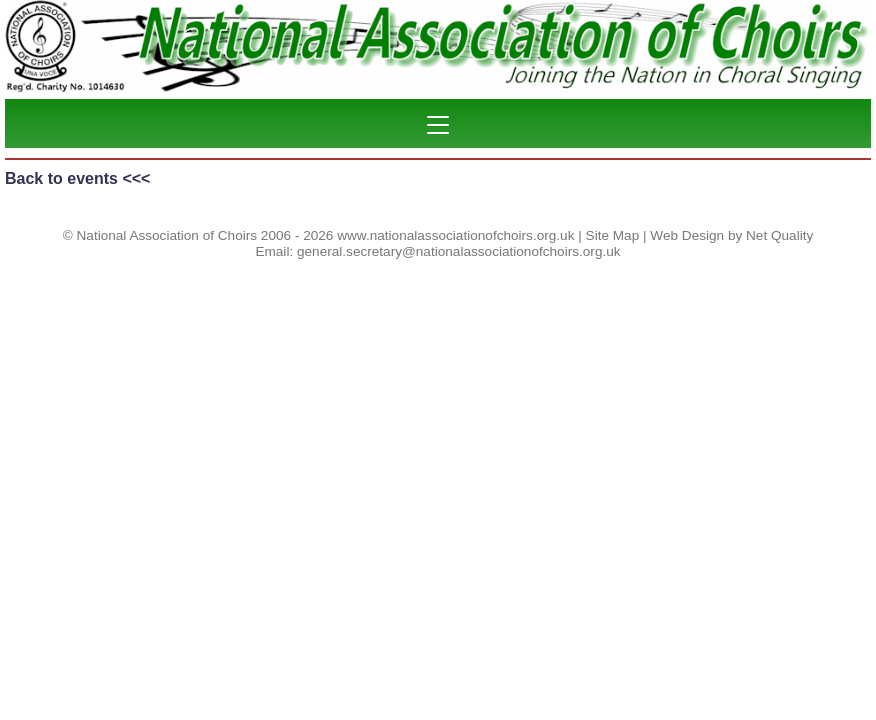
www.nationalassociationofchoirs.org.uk (455, 235)
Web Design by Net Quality (731, 235)
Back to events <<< (77, 178)
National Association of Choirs (167, 235)
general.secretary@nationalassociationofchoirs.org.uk (459, 251)
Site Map (613, 235)
